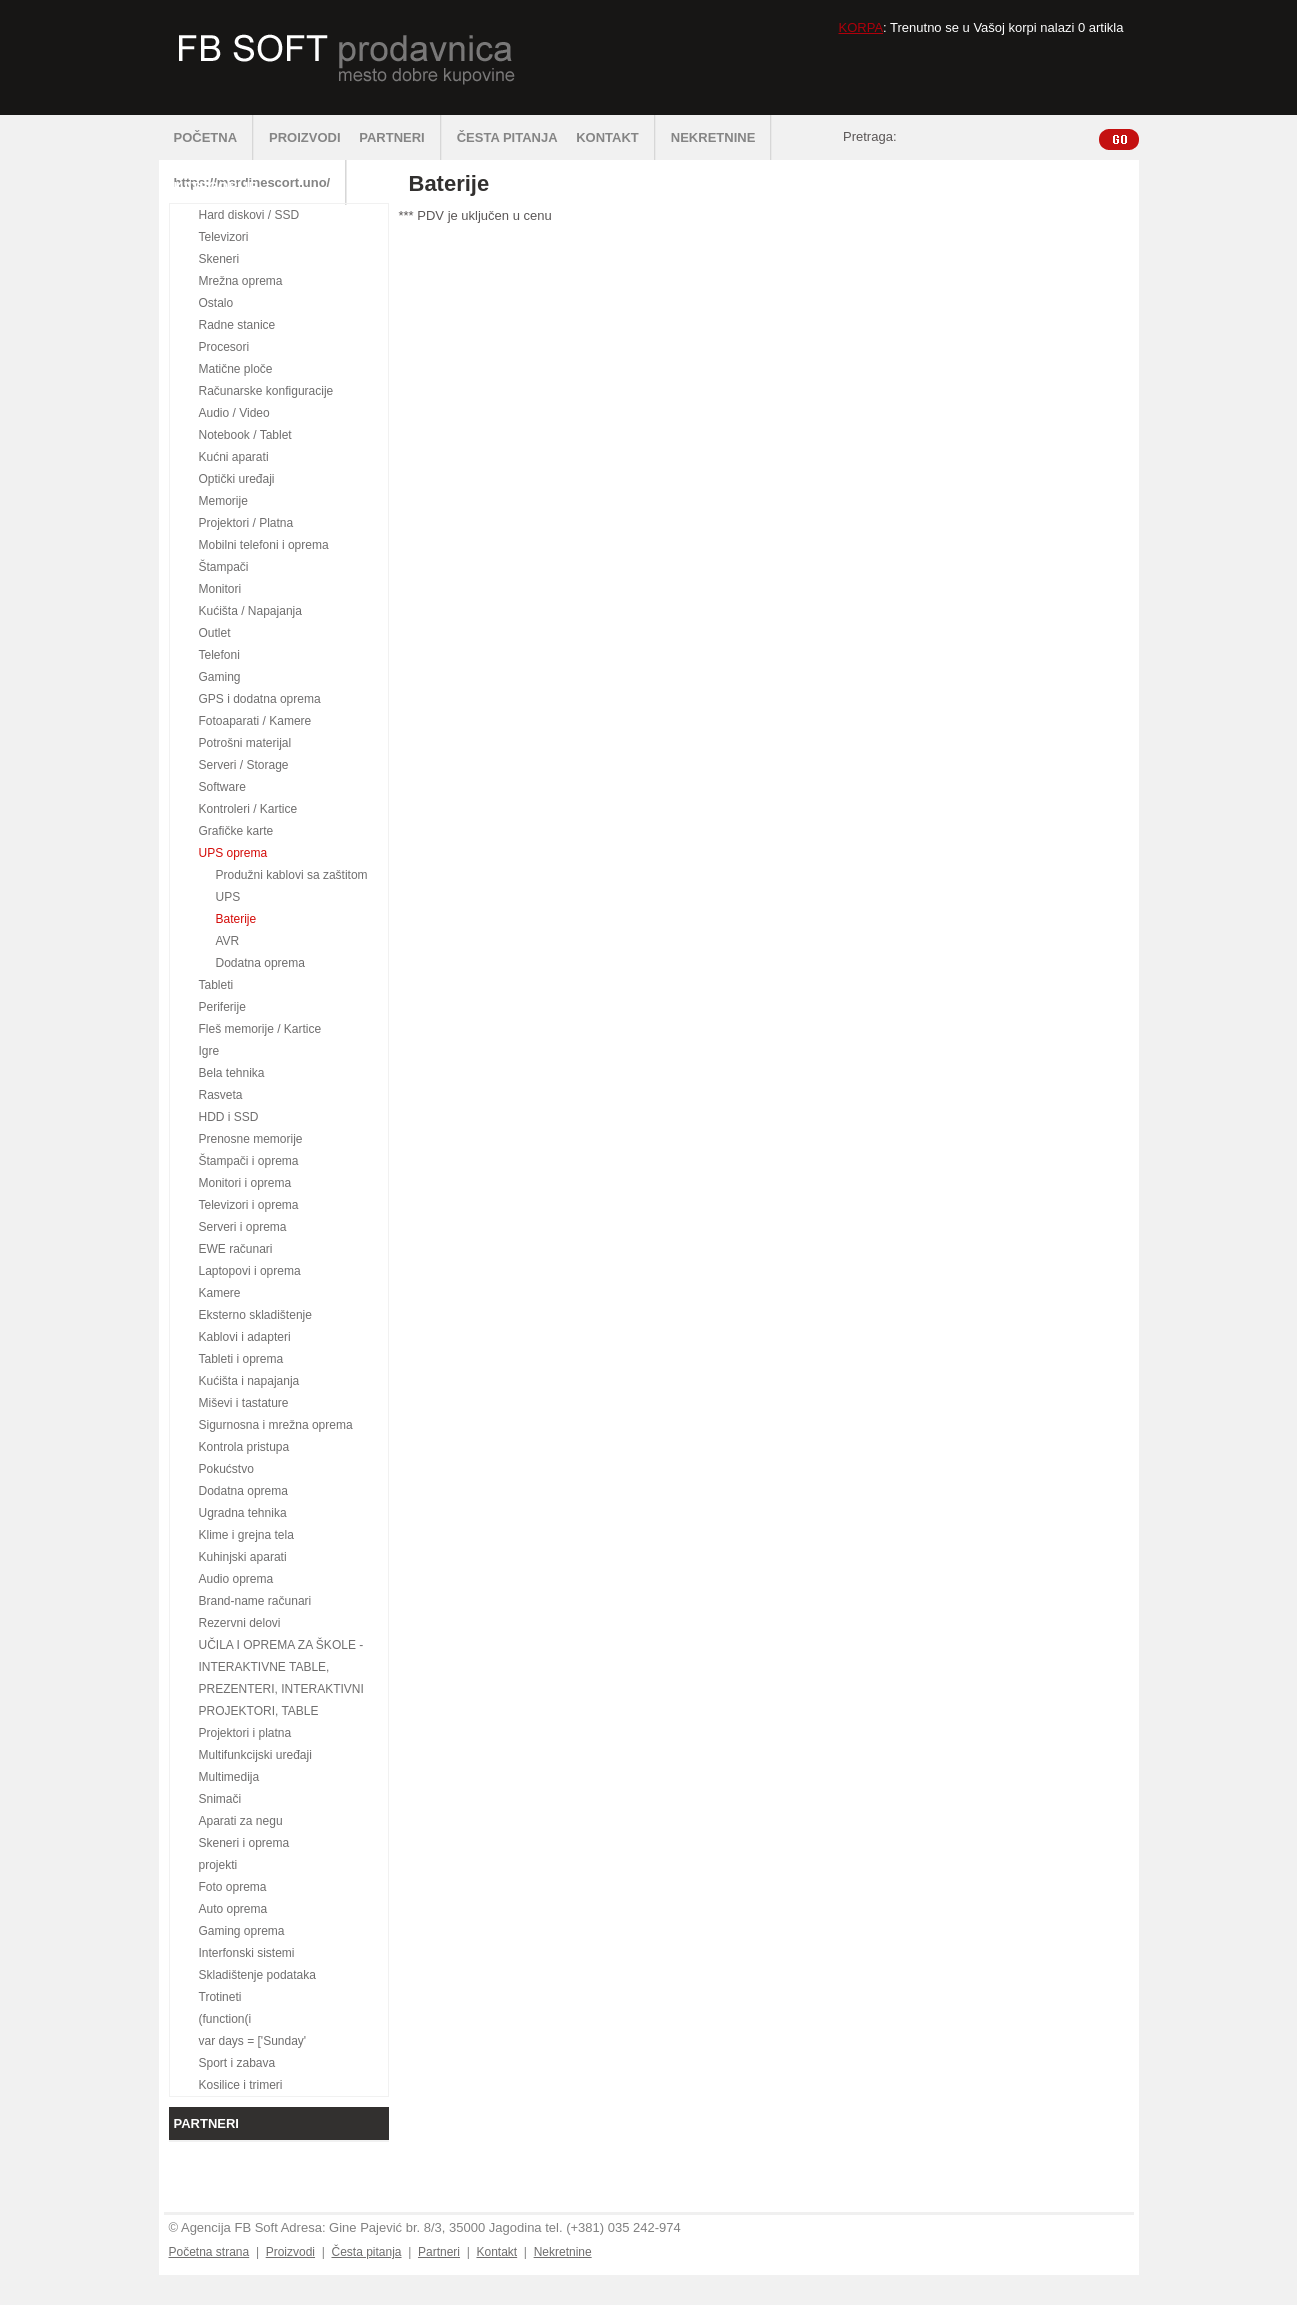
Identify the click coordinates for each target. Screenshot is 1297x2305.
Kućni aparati (234, 457)
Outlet (215, 633)
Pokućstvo (226, 1469)
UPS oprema (233, 853)
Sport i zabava (237, 2063)
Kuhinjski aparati (243, 1557)
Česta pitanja (366, 2252)
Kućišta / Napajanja (250, 611)
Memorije (223, 501)
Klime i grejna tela (246, 1535)
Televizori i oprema (249, 1205)
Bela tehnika (232, 1073)
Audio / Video (234, 413)
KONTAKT (616, 137)
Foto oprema (233, 1887)
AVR (228, 941)
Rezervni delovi (240, 1623)
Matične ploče (236, 369)
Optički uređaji (237, 479)
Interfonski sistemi (247, 1953)
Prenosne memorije (251, 1139)
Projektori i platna (245, 1733)
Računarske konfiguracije (266, 391)
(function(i (225, 2019)
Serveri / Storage (244, 765)
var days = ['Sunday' (253, 2041)
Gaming (220, 677)
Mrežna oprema (241, 281)
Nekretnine (563, 2252)
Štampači (224, 567)
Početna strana (209, 2252)
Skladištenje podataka (257, 1975)
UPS (228, 897)
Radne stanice (237, 325)
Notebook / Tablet (245, 435)
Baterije (236, 919)
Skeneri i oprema (244, 1843)
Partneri (439, 2252)
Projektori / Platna (246, 523)
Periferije (222, 1007)
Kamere (220, 1293)
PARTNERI (400, 137)
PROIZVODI (305, 137)
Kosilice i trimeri (241, 2085)
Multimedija (229, 1777)
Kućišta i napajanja (249, 1381)
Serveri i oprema (243, 1227)
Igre (209, 1051)
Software (222, 787)
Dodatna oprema (260, 963)
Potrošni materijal (245, 743)
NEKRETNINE (722, 137)
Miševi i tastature (244, 1403)
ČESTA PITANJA (507, 137)
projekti (218, 1865)
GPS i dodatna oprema (260, 699)
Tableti (216, 985)
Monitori (220, 589)
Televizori (224, 237)
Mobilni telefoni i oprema (264, 545)
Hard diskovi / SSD (249, 215)
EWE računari (236, 1249)
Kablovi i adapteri (245, 1337)
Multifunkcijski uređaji (255, 1755)
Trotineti (220, 1997)
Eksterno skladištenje (255, 1315)
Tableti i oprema (241, 1359)
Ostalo (216, 303)
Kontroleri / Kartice (248, 809)
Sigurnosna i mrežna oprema (276, 1425)
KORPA (861, 27)
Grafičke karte (236, 831)
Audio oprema (236, 1579)
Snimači (220, 1799)
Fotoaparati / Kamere (255, 721)
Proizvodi (290, 2252)
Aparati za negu (241, 1821)
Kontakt (496, 2252)
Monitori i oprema (245, 1183)
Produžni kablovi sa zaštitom (292, 875)
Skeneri (219, 259)
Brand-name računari (255, 1601)
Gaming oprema (242, 1931)
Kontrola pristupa (244, 1447)
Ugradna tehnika (243, 1513)
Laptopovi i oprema (250, 1271)
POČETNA (214, 137)
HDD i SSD (229, 1117)
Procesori (224, 347)
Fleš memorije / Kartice (260, 1029)
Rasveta (221, 1095)
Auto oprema (233, 1909)
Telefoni (219, 655)
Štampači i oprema (249, 1161)
